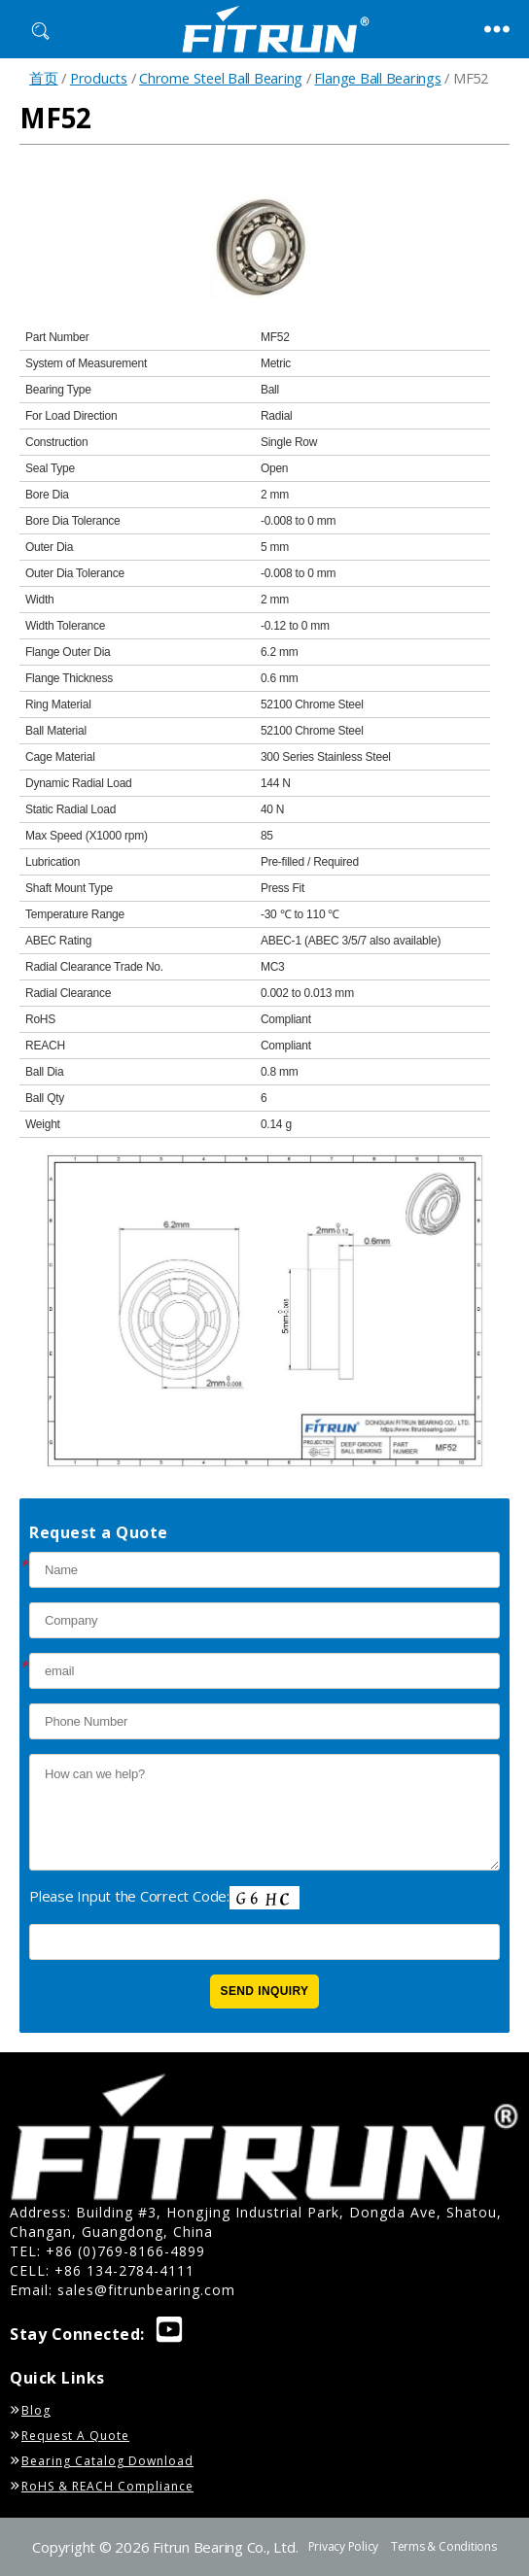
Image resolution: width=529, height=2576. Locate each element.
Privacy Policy (343, 2546)
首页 (43, 77)
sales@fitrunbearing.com (146, 2290)
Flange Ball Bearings (377, 77)
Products (98, 77)
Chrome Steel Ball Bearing (220, 77)
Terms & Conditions (444, 2546)
